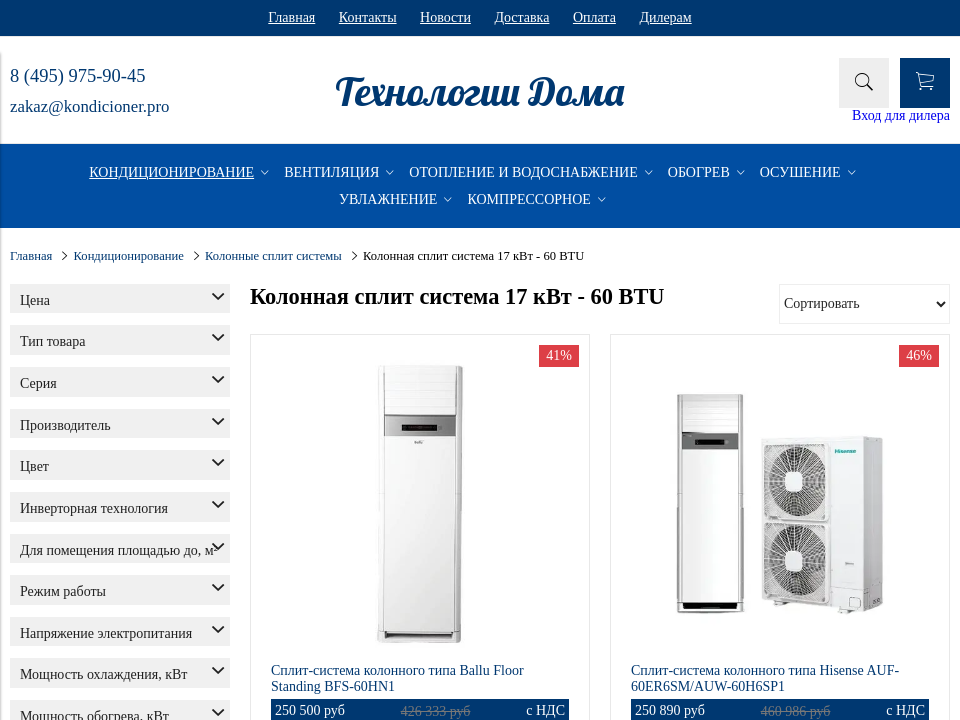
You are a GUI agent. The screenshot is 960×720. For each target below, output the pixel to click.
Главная (291, 17)
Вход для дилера (901, 115)
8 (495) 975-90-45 (77, 76)
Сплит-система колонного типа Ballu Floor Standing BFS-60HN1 (397, 678)
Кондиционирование (129, 256)
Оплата (594, 17)
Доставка (521, 17)
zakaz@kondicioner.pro (89, 106)
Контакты (368, 17)
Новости (445, 17)
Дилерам (665, 17)
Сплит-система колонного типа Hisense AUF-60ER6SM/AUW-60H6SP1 (765, 678)
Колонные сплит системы (273, 256)
